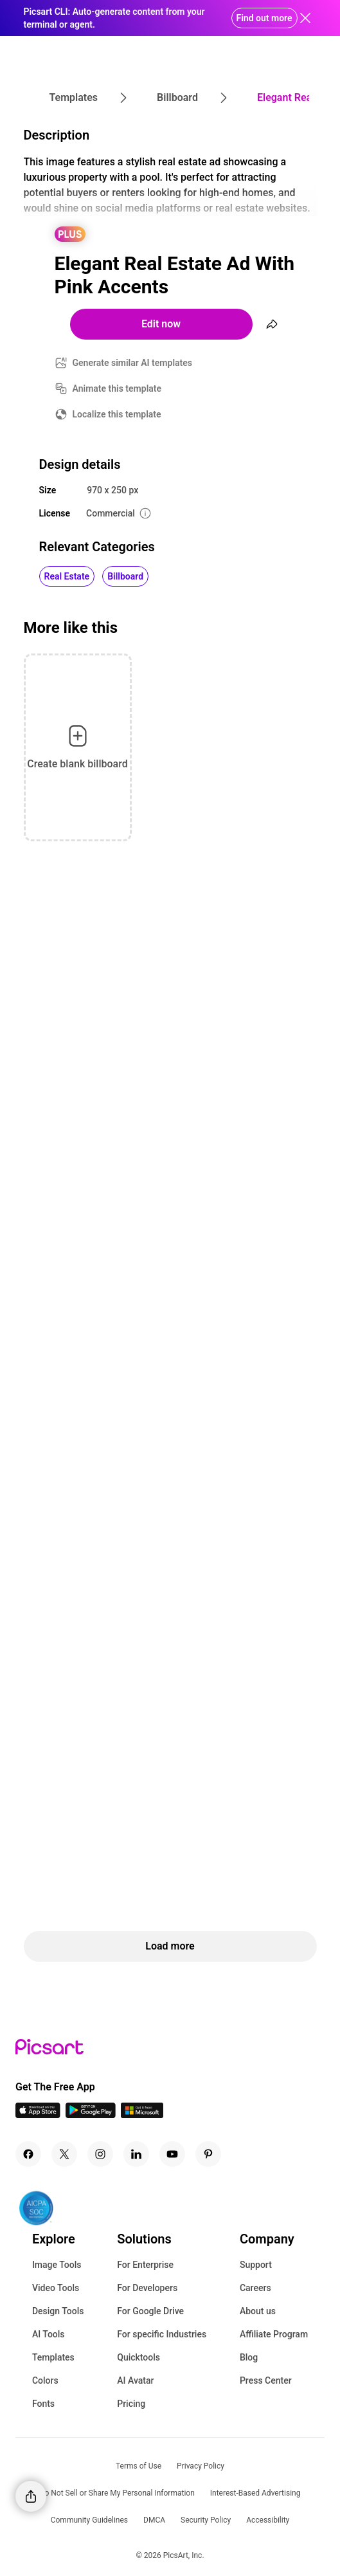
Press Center (266, 2380)
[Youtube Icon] (172, 2154)
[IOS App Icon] (37, 2114)
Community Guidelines (89, 2520)
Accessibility (267, 2520)
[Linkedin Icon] (136, 2154)
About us (258, 2311)
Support (256, 2265)
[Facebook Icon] (28, 2154)
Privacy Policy (200, 2466)
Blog (249, 2357)
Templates (53, 2357)
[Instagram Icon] (100, 2154)
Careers (255, 2288)
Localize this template (117, 414)
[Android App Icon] (91, 2114)
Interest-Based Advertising (255, 2493)
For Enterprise (145, 2265)
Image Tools (57, 2265)
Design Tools (58, 2311)
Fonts (43, 2403)
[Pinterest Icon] (208, 2154)
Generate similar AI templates (133, 363)
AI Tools (48, 2334)
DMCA (154, 2520)
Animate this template (117, 388)
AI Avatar (135, 2380)
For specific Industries (161, 2334)
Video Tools (55, 2288)
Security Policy (206, 2520)
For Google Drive (150, 2311)
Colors (45, 2380)
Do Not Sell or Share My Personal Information (117, 2493)
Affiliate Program (274, 2334)
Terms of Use (138, 2466)
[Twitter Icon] (64, 2154)
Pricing (131, 2403)
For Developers (147, 2288)
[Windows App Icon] (142, 2114)
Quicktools (138, 2357)
